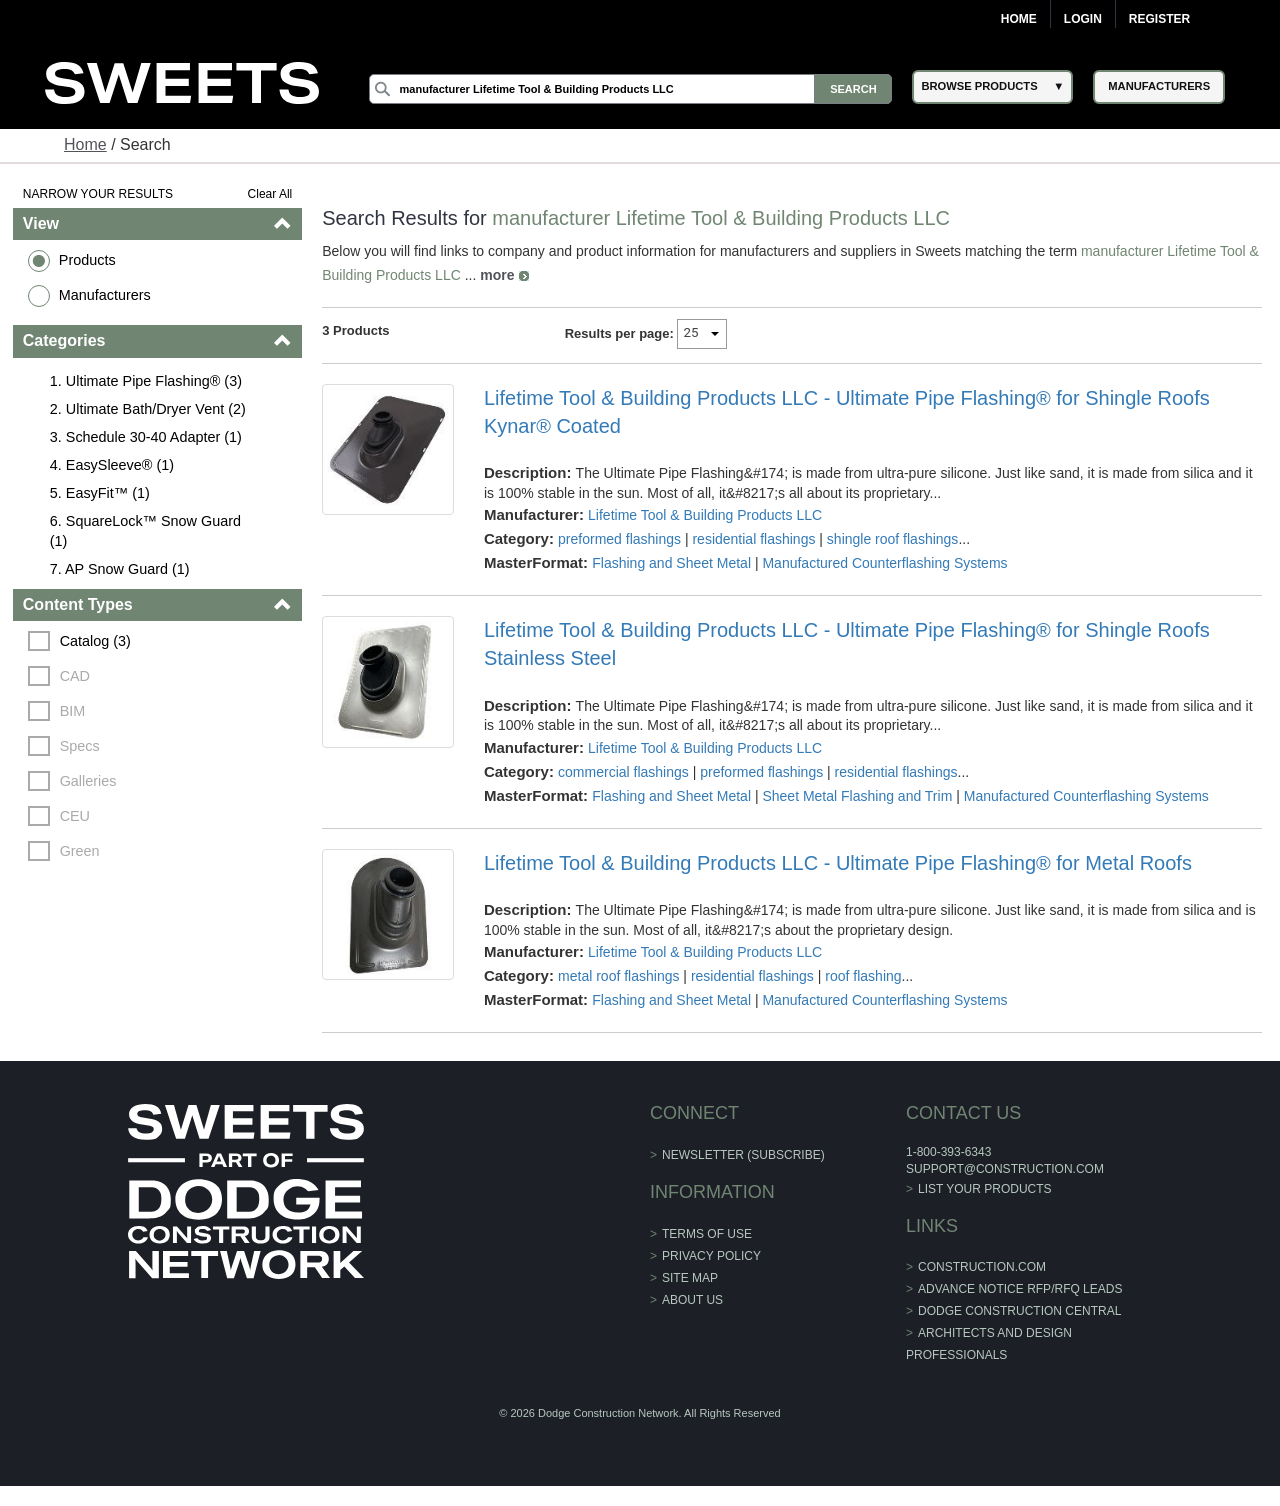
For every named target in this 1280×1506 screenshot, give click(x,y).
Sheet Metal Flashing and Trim (857, 796)
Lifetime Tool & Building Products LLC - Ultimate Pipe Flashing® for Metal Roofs (838, 863)
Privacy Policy (711, 1256)
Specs (80, 746)
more (497, 275)
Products (87, 260)
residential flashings (753, 539)
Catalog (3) (95, 641)
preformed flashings (619, 539)
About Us (692, 1300)
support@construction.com (1005, 1169)
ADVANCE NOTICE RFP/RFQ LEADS (1020, 1289)
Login (1083, 19)
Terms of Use (707, 1234)
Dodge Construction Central (1019, 1311)
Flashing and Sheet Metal (671, 563)
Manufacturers (105, 295)
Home (1019, 19)
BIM (73, 711)
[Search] (631, 89)
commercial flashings (623, 772)
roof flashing (863, 976)
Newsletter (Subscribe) (743, 1155)
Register (1159, 19)
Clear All (270, 194)
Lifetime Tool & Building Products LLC (705, 515)
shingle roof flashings (893, 539)
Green (80, 851)
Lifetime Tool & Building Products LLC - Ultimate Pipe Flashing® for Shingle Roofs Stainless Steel (847, 644)
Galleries (88, 781)
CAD (75, 676)
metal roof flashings (618, 976)
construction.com (982, 1267)
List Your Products (985, 1189)
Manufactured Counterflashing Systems (884, 563)
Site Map (690, 1278)
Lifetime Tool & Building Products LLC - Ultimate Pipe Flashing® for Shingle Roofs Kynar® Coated (847, 412)
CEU (75, 816)
